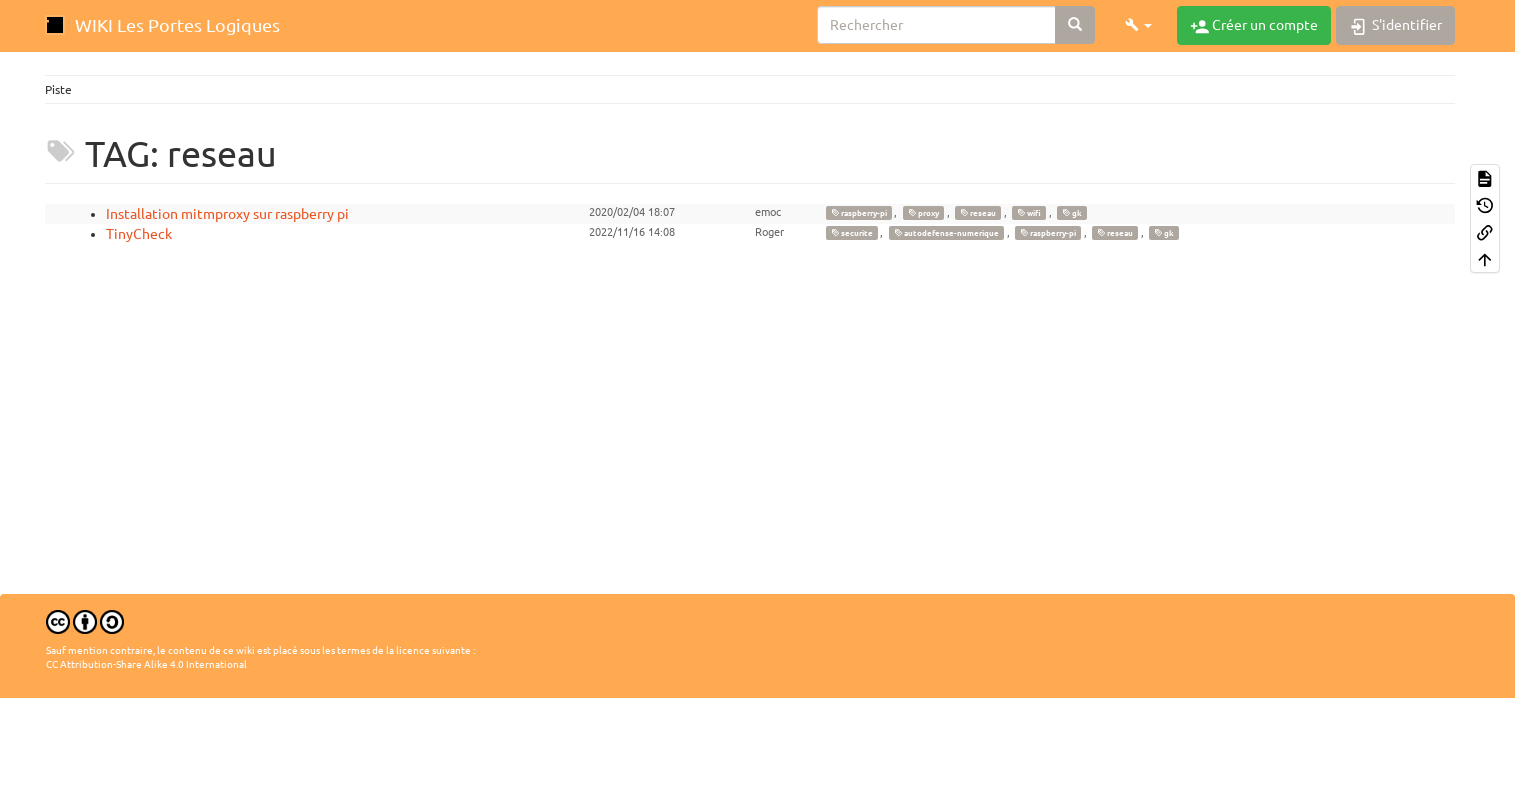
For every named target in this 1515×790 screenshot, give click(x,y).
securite (852, 233)
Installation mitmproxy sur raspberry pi (227, 214)
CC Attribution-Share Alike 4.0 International (146, 664)
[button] (1138, 25)
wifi (1029, 213)
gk (1072, 213)
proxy (923, 213)
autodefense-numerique (946, 233)
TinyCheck (139, 234)
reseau (978, 213)
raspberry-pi (859, 213)
